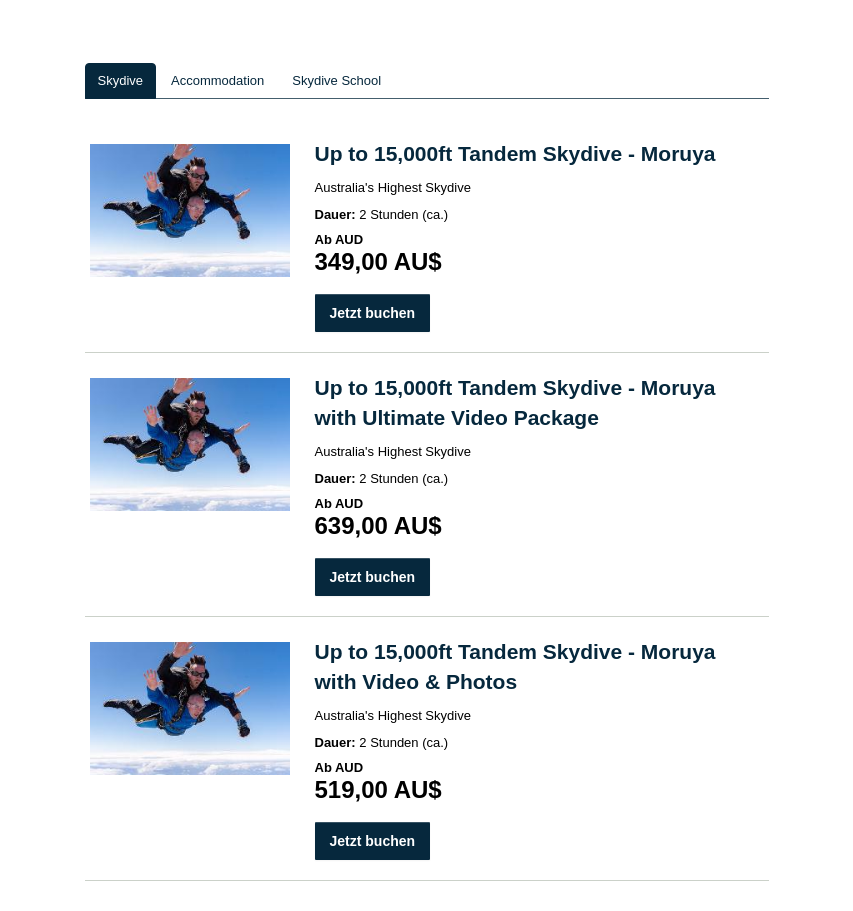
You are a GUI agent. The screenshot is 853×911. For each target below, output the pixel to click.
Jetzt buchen (373, 313)
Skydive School (336, 80)
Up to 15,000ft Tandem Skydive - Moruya (515, 153)
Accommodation (217, 80)
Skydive (121, 80)
